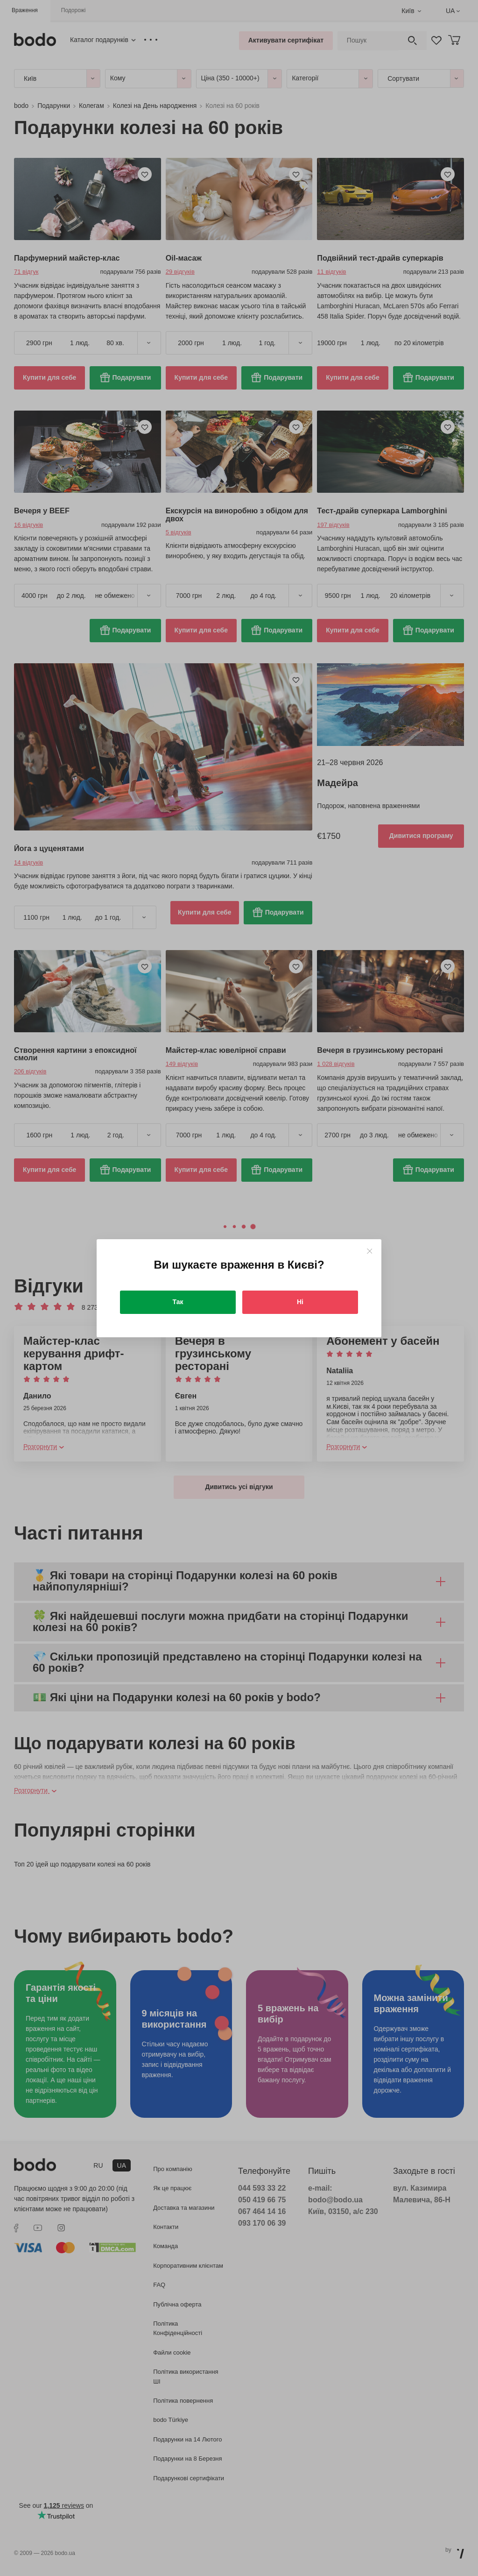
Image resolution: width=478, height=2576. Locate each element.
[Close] (369, 1251)
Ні (300, 1302)
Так (178, 1302)
